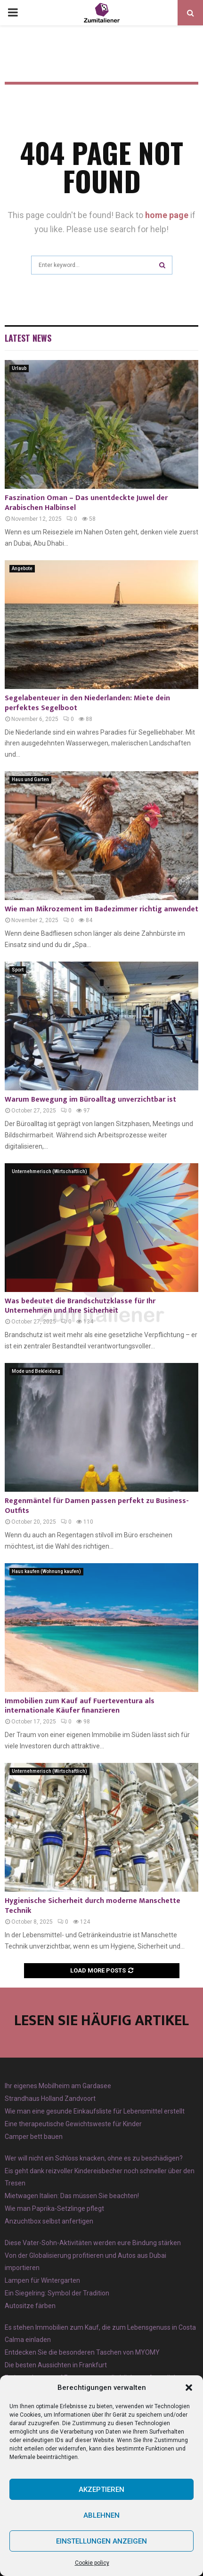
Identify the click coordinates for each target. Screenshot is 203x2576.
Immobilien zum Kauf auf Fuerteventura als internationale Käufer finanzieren (79, 1706)
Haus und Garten (30, 779)
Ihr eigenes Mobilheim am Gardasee (58, 2086)
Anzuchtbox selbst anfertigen (49, 2221)
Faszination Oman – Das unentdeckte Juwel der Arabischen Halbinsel (86, 503)
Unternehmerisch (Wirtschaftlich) (49, 1171)
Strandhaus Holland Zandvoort (50, 2098)
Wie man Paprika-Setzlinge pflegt (54, 2208)
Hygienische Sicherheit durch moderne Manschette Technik (92, 1906)
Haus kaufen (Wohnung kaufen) (46, 1571)
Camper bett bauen (34, 2136)
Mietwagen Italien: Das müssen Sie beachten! (72, 2196)
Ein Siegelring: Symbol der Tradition (57, 2293)
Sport (18, 969)
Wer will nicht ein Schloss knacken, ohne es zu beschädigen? (94, 2158)
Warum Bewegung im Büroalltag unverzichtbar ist (90, 1099)
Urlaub (19, 368)
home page (166, 215)
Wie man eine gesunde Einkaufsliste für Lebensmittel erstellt (95, 2111)
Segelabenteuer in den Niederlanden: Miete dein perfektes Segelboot (87, 703)
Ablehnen (101, 2515)
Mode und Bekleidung (36, 1371)
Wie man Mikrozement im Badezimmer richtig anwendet (101, 909)
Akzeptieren (101, 2489)
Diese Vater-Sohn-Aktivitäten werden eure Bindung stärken (93, 2243)
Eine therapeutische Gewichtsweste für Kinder (73, 2124)
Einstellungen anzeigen (101, 2541)
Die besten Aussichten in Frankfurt (56, 2365)
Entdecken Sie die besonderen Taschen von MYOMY (82, 2352)
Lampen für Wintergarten (42, 2280)
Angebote (22, 568)
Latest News (28, 338)
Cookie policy (92, 2563)
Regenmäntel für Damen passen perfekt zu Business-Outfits (97, 1506)
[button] (189, 2387)
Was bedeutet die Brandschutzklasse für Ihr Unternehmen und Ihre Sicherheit (80, 1306)
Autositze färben (30, 2306)
